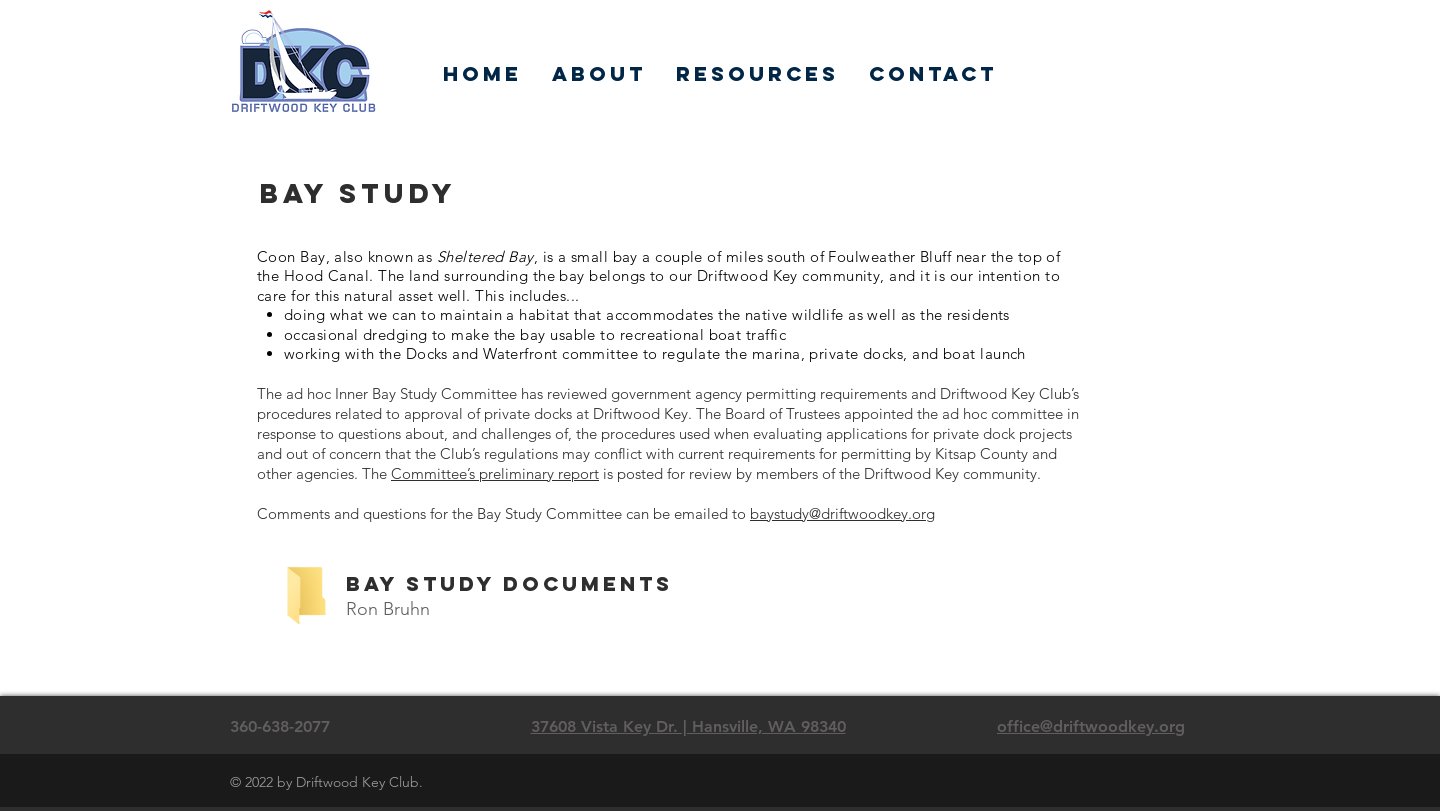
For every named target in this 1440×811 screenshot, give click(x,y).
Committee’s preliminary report (495, 473)
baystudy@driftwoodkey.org (842, 513)
